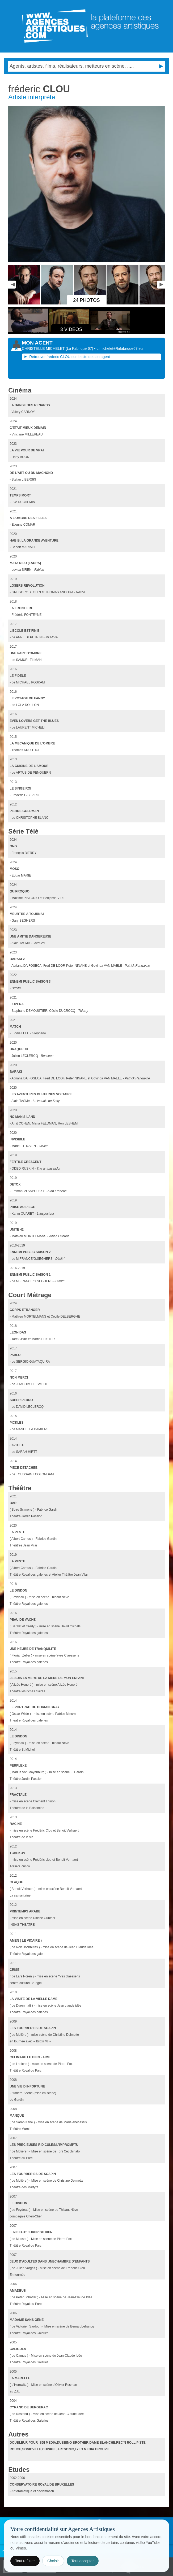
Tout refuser (25, 2561)
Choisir (53, 2561)
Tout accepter (82, 2561)
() (80, 348)
